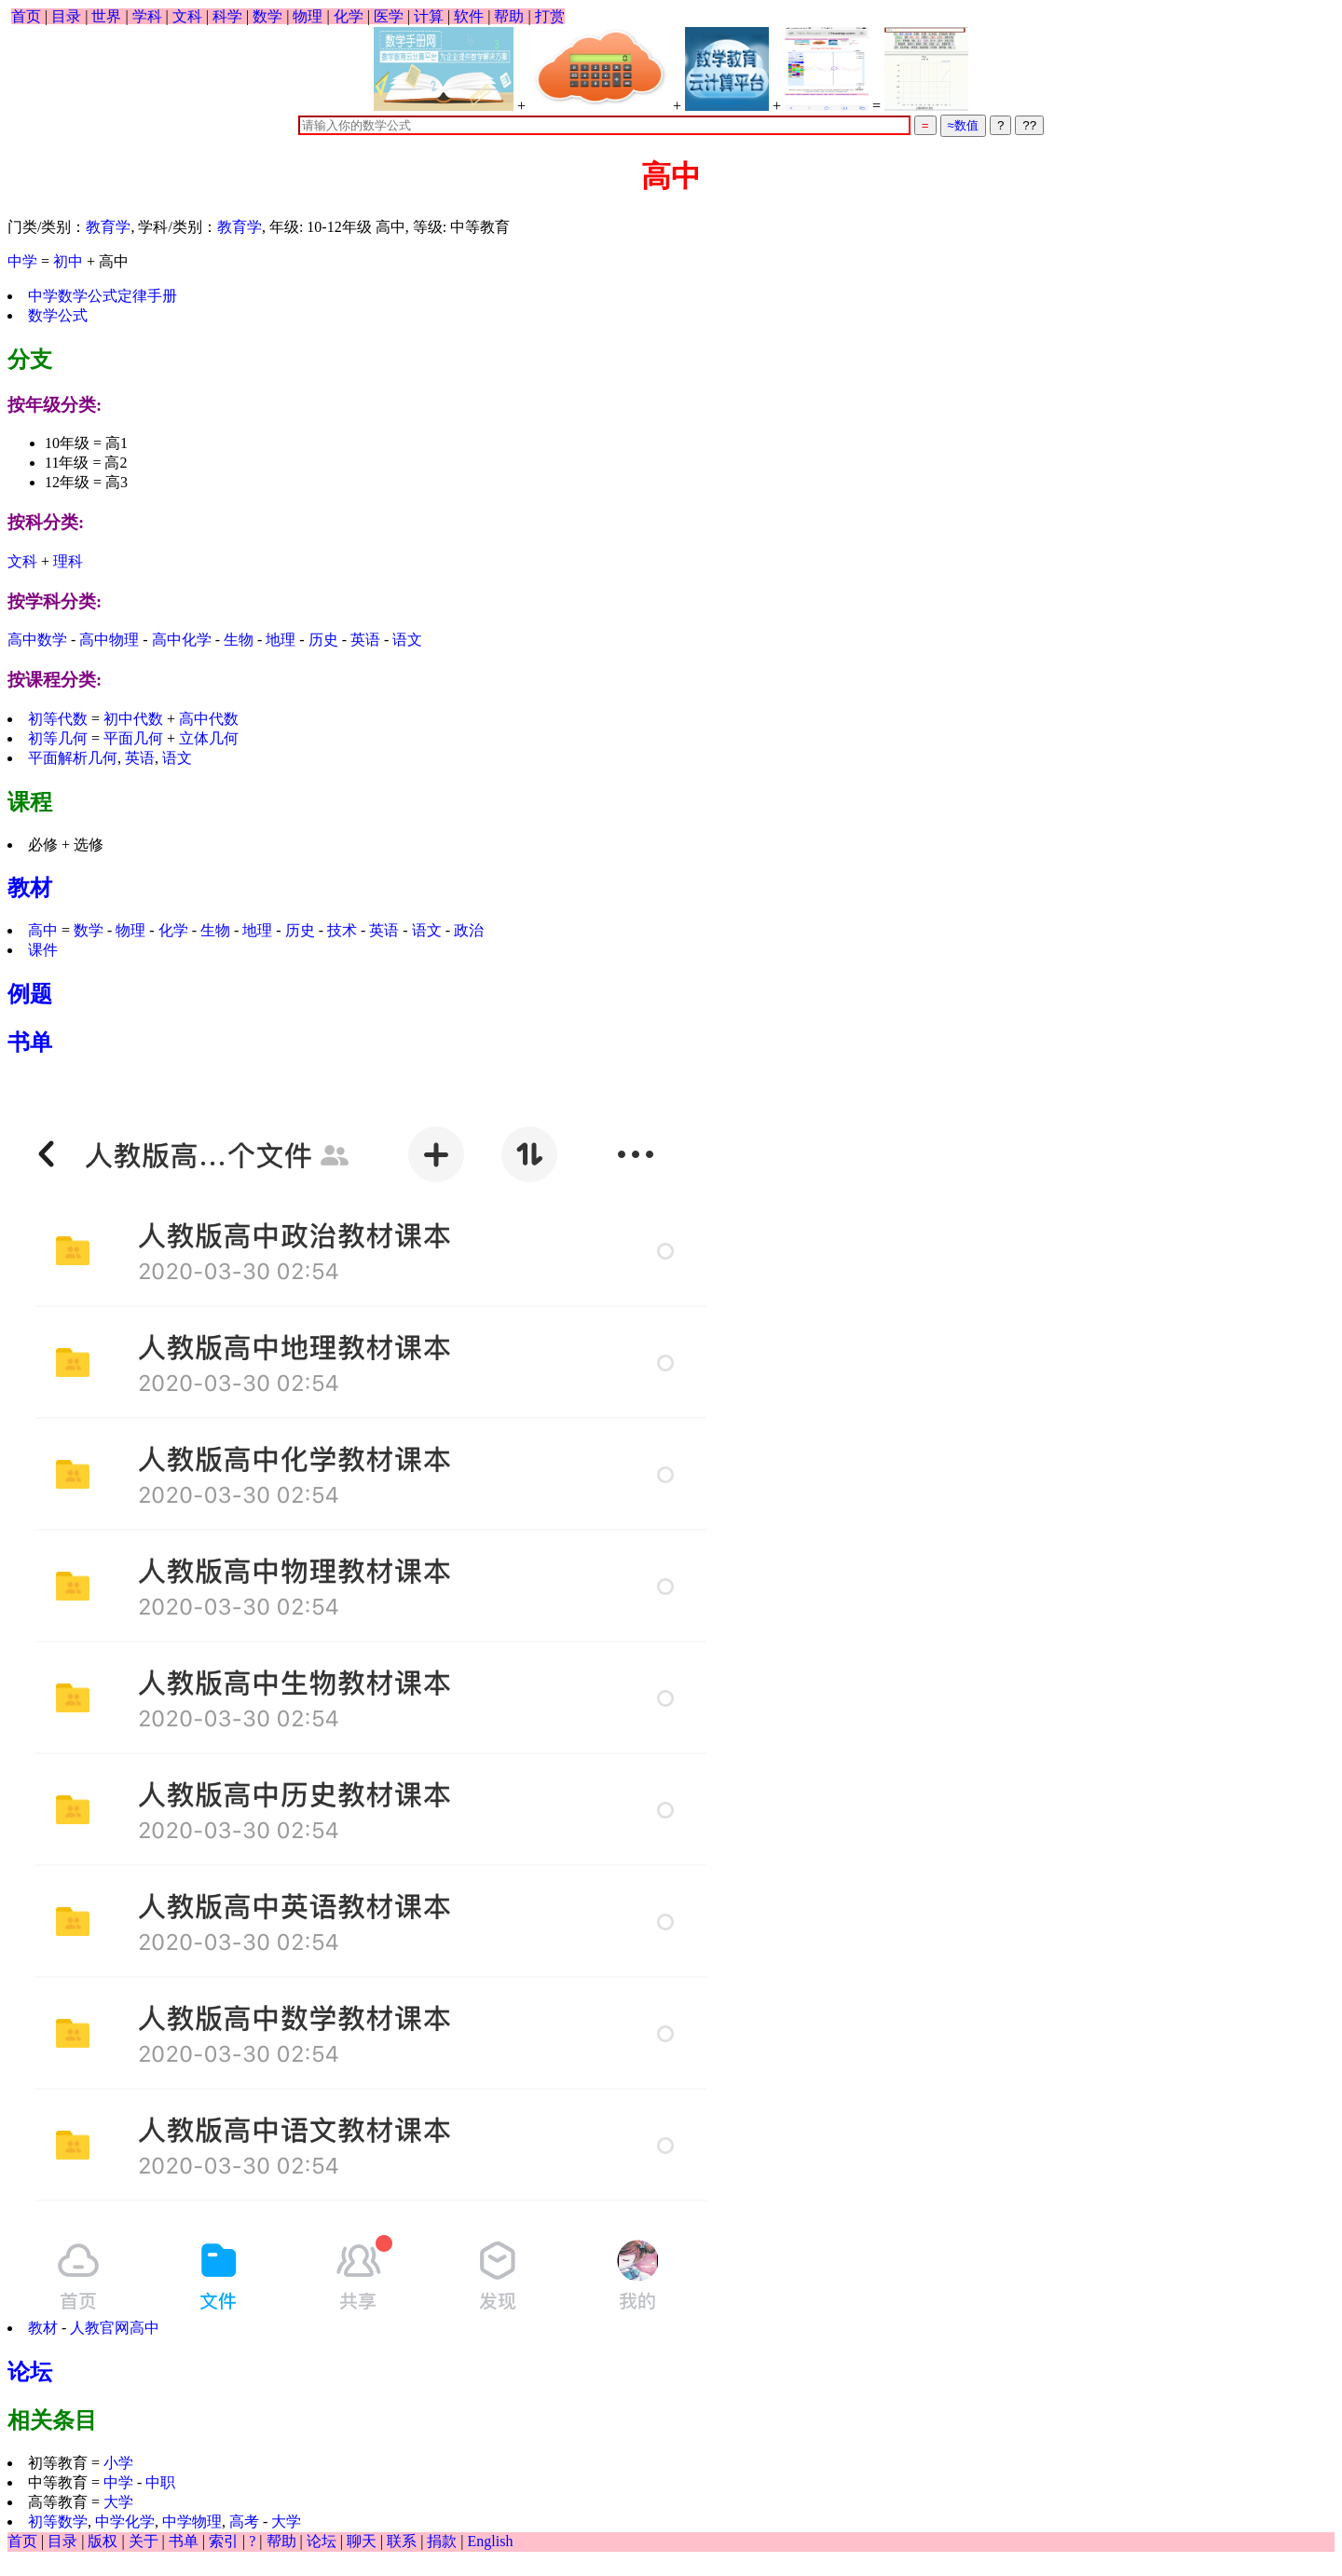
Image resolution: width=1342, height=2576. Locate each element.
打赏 (550, 16)
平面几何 (133, 738)
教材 (29, 888)
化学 (348, 16)
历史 (323, 639)
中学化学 (125, 2521)
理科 (68, 561)
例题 (29, 994)
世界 (106, 16)
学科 (147, 16)
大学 (118, 2502)
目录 (66, 16)
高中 (43, 930)
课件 (43, 950)
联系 (402, 2541)
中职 (160, 2482)
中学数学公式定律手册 (102, 296)
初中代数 (133, 719)
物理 (307, 16)
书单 (29, 1042)
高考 (246, 2521)
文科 (187, 16)
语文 (407, 639)
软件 (469, 16)
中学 (22, 261)
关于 (143, 2541)
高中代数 (209, 719)
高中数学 (37, 639)
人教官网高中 (114, 2328)
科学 (227, 16)
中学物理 (192, 2521)
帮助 (509, 16)
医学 (389, 16)
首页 (26, 16)
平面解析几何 (72, 758)
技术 (342, 930)
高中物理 (109, 639)
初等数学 (58, 2521)
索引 (224, 2541)
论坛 (29, 2372)
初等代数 (58, 719)
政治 (469, 930)
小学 (118, 2463)
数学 (267, 16)
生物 (238, 639)
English (491, 2541)
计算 (429, 16)
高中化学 (182, 639)
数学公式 (58, 315)
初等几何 (58, 738)
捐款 (442, 2541)
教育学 (108, 227)
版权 (102, 2541)
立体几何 (209, 738)
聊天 (362, 2541)
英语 (365, 639)
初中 (68, 261)
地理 (280, 639)
